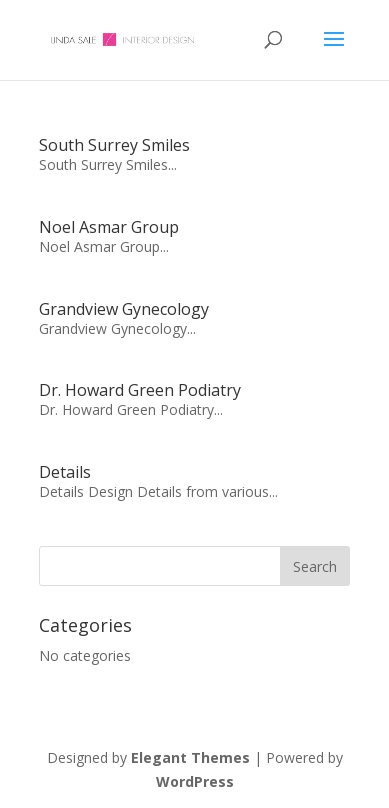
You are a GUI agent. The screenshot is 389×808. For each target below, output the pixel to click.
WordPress (195, 781)
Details (65, 472)
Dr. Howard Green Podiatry (140, 390)
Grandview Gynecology (124, 309)
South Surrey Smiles (114, 145)
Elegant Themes (190, 757)
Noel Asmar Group (109, 227)
